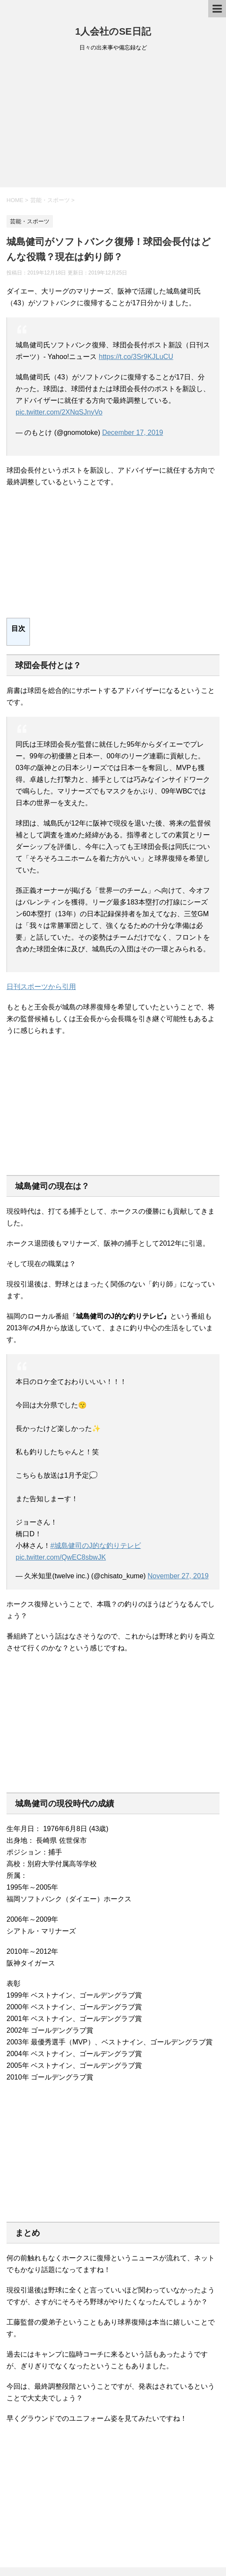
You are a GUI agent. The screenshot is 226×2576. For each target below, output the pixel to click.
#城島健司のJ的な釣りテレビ (95, 1545)
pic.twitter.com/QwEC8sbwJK (61, 1557)
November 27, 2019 (178, 1576)
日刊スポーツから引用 (41, 986)
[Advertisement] (113, 122)
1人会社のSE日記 (113, 31)
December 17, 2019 (132, 432)
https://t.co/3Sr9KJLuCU (136, 356)
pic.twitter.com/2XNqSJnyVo (59, 412)
